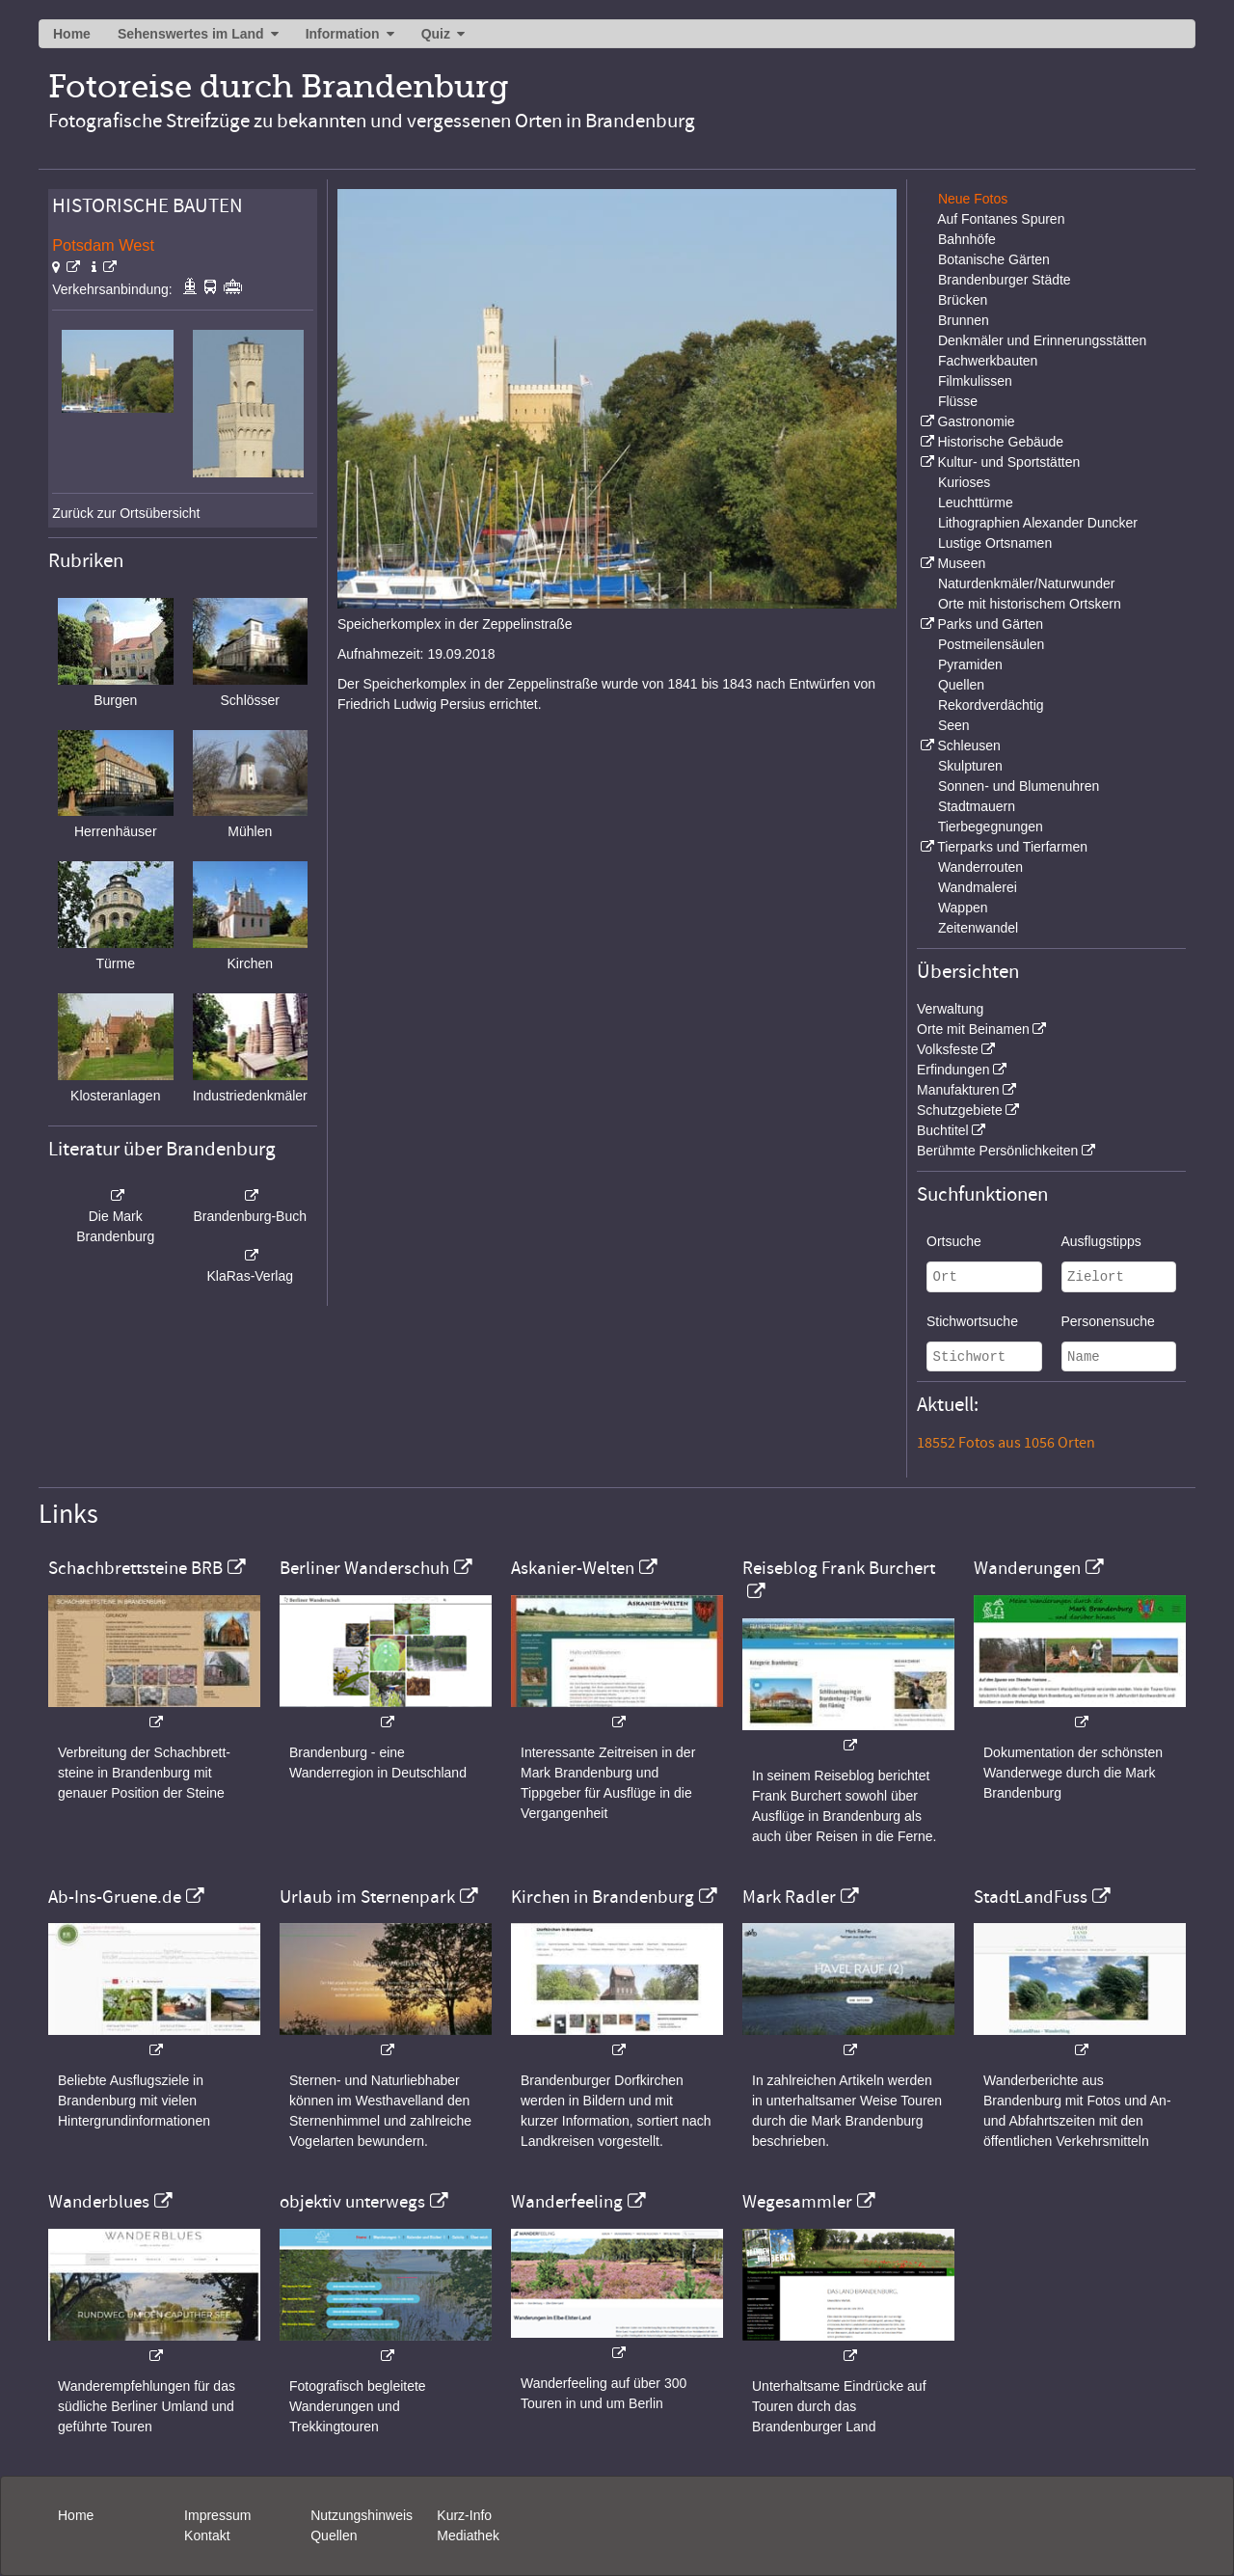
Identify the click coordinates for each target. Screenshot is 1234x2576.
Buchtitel (943, 1130)
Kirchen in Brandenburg (602, 1897)
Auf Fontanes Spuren (1000, 219)
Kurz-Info (464, 2515)
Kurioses (964, 482)
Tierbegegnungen (990, 826)
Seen (954, 725)
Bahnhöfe (967, 239)
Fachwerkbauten (988, 360)
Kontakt (206, 2535)
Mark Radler (789, 1897)
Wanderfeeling (567, 2201)
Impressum (217, 2515)
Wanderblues (98, 2201)
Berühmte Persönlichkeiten (997, 1150)
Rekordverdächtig (991, 705)
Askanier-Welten (572, 1568)
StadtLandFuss (1030, 1897)
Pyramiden (970, 664)
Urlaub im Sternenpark (367, 1897)
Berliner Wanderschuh (364, 1568)
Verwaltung (950, 1009)
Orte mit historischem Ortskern (1029, 603)
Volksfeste (948, 1049)
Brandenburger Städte (1004, 279)
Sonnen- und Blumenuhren (1018, 786)
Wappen (963, 907)
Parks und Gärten (990, 624)
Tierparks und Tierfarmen (1012, 846)
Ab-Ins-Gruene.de (114, 1897)
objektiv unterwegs (352, 2201)
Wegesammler (797, 2201)
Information (343, 33)
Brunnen (963, 320)
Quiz (435, 33)
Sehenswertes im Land (191, 33)
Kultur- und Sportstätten (1008, 462)
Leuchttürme (975, 502)
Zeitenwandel (978, 927)
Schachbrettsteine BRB (135, 1568)
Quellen (961, 684)
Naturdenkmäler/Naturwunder (1026, 583)
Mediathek (468, 2535)
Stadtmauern (976, 806)
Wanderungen (1027, 1568)
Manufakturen (958, 1090)
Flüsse (958, 401)
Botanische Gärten (994, 259)
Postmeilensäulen (991, 644)
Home (72, 33)
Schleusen (968, 745)
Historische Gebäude (1000, 441)
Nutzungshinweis (361, 2515)
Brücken (962, 300)
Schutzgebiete (960, 1110)
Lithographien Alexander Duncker (1038, 522)
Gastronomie (975, 421)
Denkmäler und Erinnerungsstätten (1042, 340)
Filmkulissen (975, 381)
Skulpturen (970, 765)
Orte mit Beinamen (973, 1029)
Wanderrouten (980, 867)
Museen (961, 563)
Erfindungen (953, 1069)
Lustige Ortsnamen (995, 543)
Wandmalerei (977, 887)
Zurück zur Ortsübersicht (126, 513)
